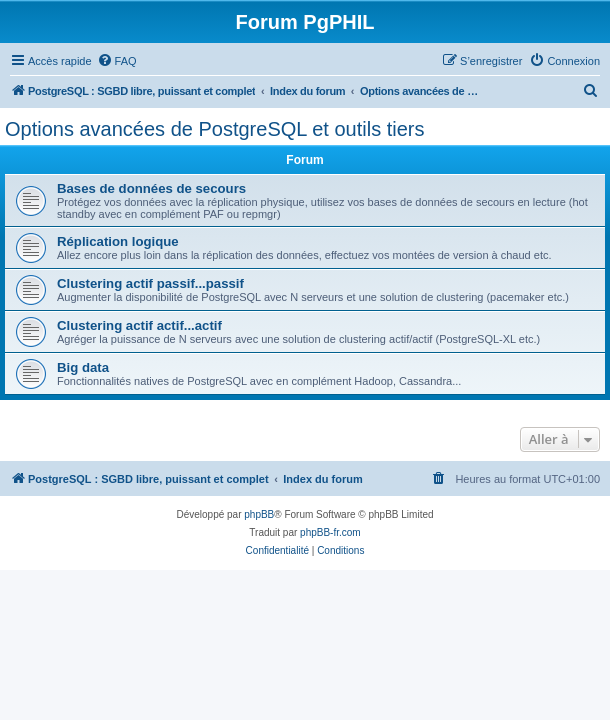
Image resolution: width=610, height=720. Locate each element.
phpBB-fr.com (330, 532)
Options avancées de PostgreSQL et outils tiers (214, 129)
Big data (83, 367)
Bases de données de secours (151, 188)
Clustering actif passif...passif (150, 283)
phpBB (259, 514)
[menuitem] (117, 61)
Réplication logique (118, 241)
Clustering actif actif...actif (139, 325)
